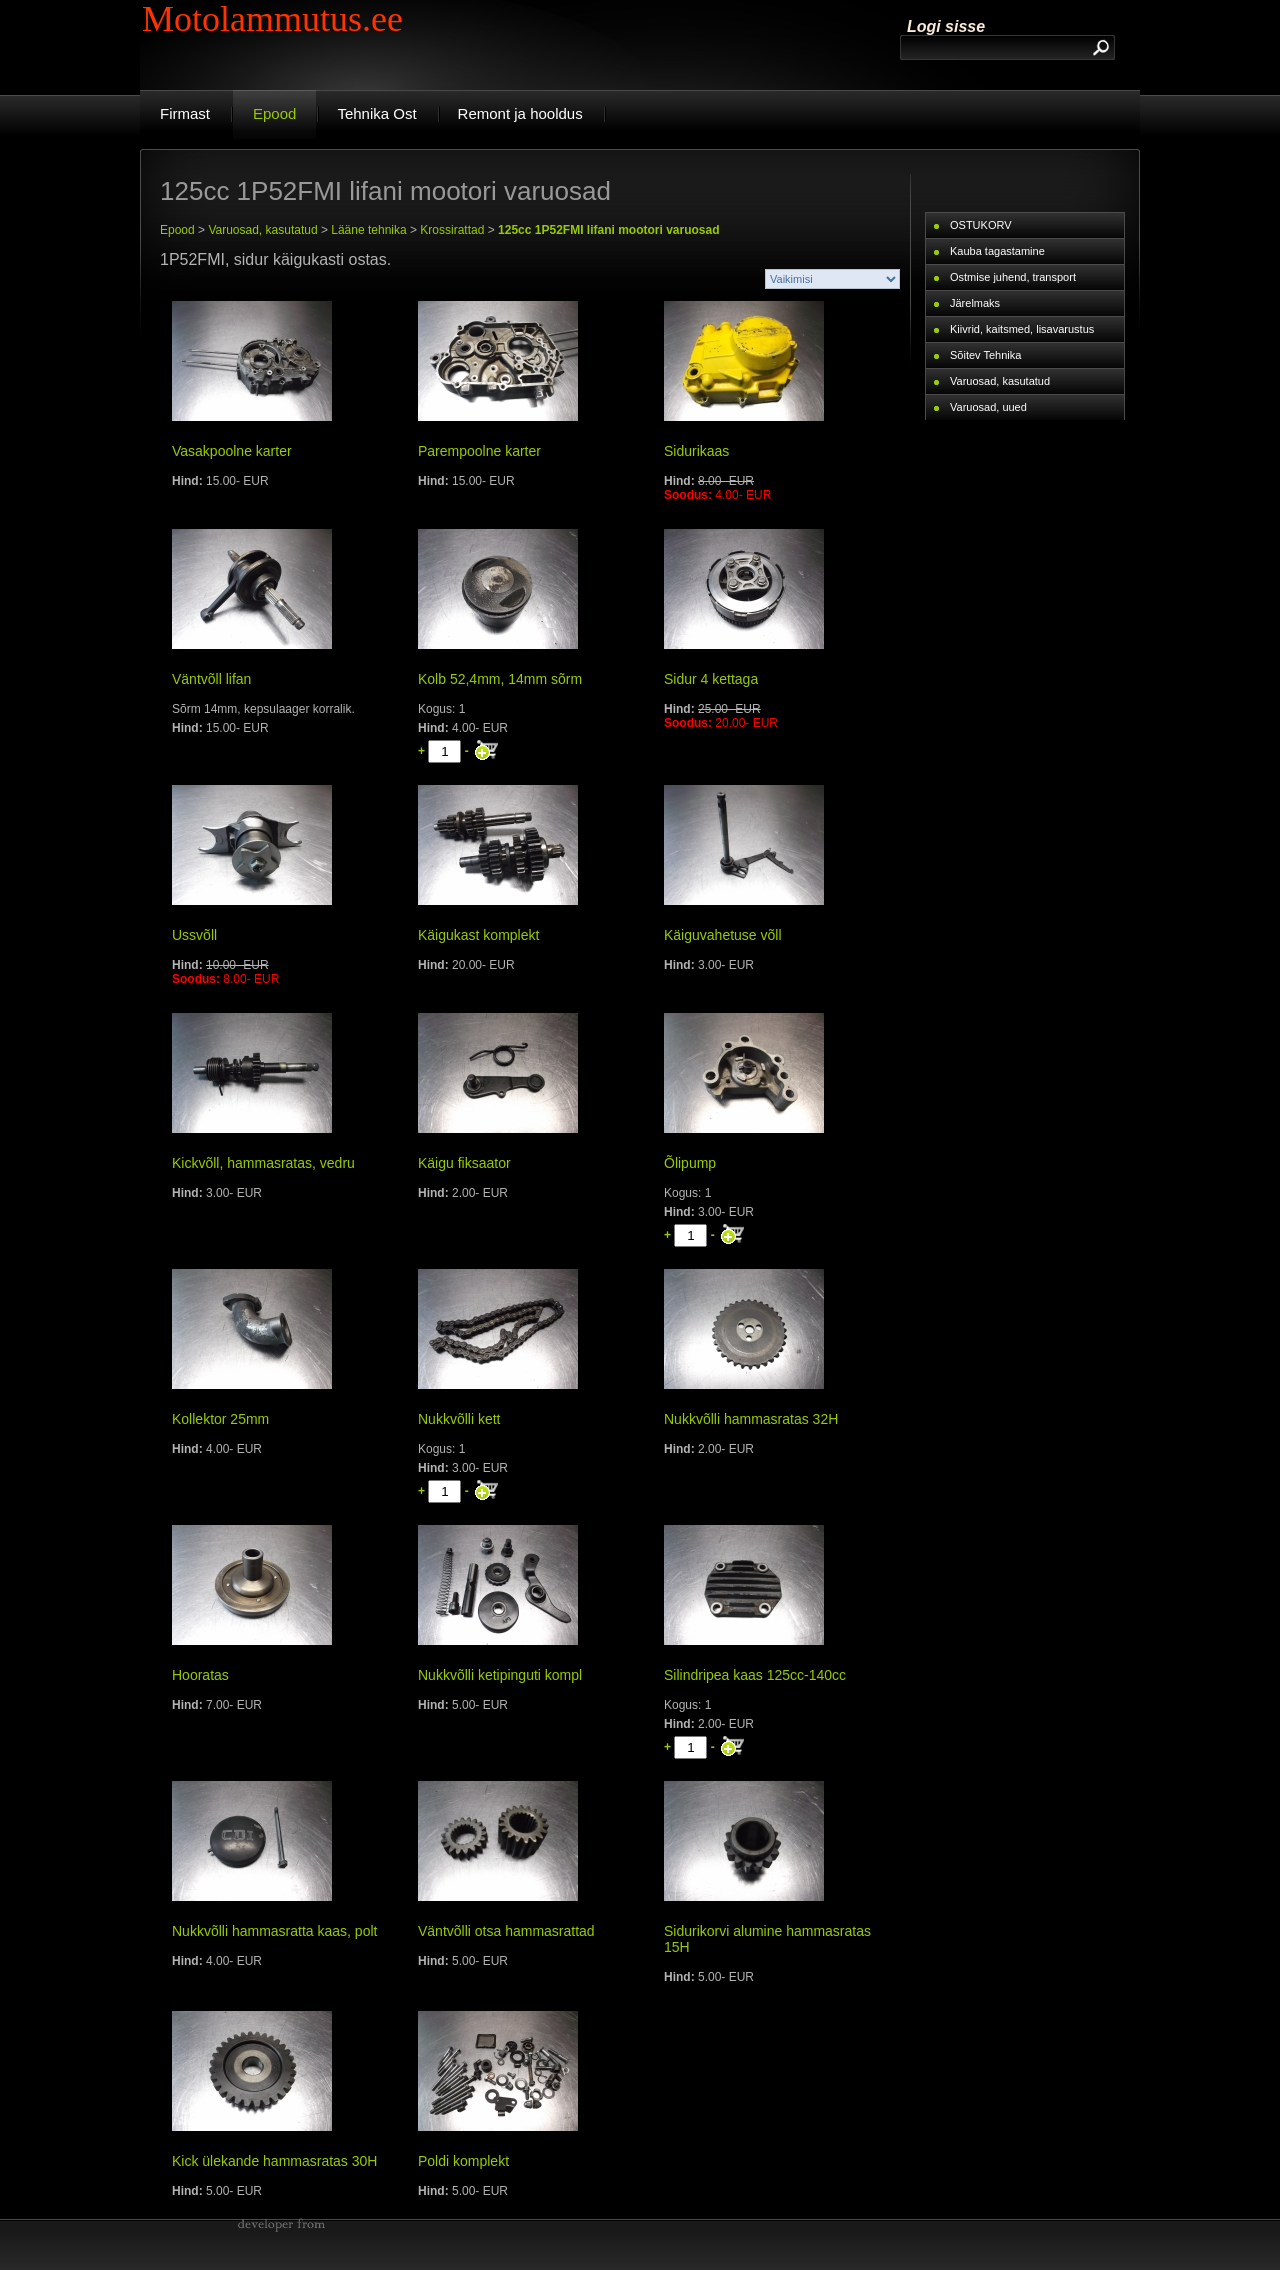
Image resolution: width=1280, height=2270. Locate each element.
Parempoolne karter (479, 451)
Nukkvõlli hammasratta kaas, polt (274, 1931)
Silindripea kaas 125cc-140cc (755, 1675)
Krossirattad (452, 230)
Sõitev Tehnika (985, 355)
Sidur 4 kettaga (711, 679)
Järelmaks (975, 303)
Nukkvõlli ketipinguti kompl (500, 1675)
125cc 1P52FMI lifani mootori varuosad (608, 230)
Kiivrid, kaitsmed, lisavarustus (1022, 329)
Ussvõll (194, 935)
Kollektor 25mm (220, 1419)
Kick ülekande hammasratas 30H (274, 2161)
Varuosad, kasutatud (262, 230)
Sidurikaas (696, 451)
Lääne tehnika (368, 230)
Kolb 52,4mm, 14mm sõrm (500, 679)
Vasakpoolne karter (232, 451)
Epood (177, 230)
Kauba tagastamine (997, 251)
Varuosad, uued (988, 407)
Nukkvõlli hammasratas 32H (751, 1419)
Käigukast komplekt (478, 935)
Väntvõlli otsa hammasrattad (506, 1931)
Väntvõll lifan (211, 679)
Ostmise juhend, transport (1013, 277)
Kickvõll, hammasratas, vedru (263, 1163)
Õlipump (690, 1163)
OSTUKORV (981, 225)
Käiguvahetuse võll (723, 935)
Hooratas (200, 1675)
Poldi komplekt (463, 2161)
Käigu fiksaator (464, 1163)
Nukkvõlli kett (459, 1419)
